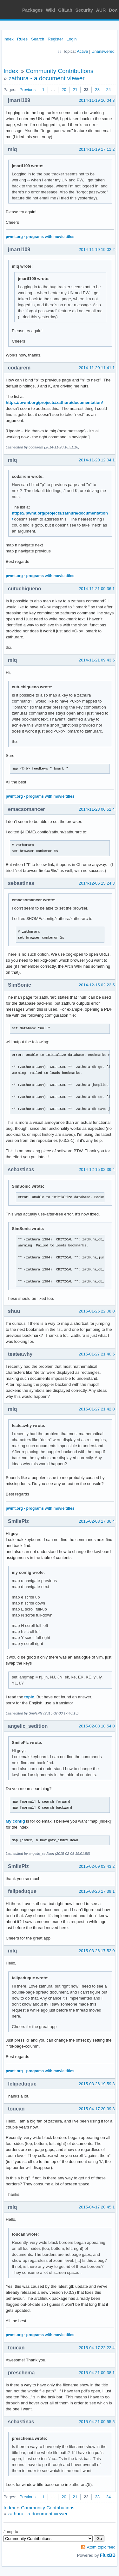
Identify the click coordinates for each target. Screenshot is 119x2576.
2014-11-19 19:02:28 (98, 249)
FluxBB (108, 2555)
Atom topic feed (101, 2547)
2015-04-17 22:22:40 (98, 2347)
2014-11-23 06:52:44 (98, 809)
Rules (22, 39)
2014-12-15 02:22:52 (98, 985)
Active (82, 51)
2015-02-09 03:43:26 (98, 1866)
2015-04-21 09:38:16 (98, 2372)
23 (97, 89)
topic (29, 1697)
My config (15, 1821)
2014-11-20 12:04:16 (98, 460)
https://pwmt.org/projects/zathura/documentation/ (54, 402)
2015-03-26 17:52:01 (98, 1950)
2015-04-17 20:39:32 (98, 2108)
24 (108, 89)
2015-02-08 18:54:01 (98, 1726)
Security (84, 10)
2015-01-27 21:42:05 (98, 1409)
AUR (101, 10)
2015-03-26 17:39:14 (98, 1891)
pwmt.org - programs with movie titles (40, 236)
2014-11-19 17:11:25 (98, 149)
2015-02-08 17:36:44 (98, 1521)
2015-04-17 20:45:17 (98, 2207)
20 (64, 89)
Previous (27, 89)
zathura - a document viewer (47, 78)
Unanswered (103, 51)
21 (75, 89)
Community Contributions (59, 71)
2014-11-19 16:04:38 (98, 100)
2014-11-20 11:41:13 (98, 367)
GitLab (65, 10)
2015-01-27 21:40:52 (98, 1354)
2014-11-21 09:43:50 (98, 660)
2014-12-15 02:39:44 (98, 1169)
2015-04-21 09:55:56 (98, 2421)
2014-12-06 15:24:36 (98, 883)
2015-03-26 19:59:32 (98, 2083)
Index (8, 39)
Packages (32, 10)
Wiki (50, 10)
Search (37, 39)
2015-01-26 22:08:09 (98, 1311)
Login (72, 39)
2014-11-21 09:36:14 (98, 588)
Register (55, 39)
